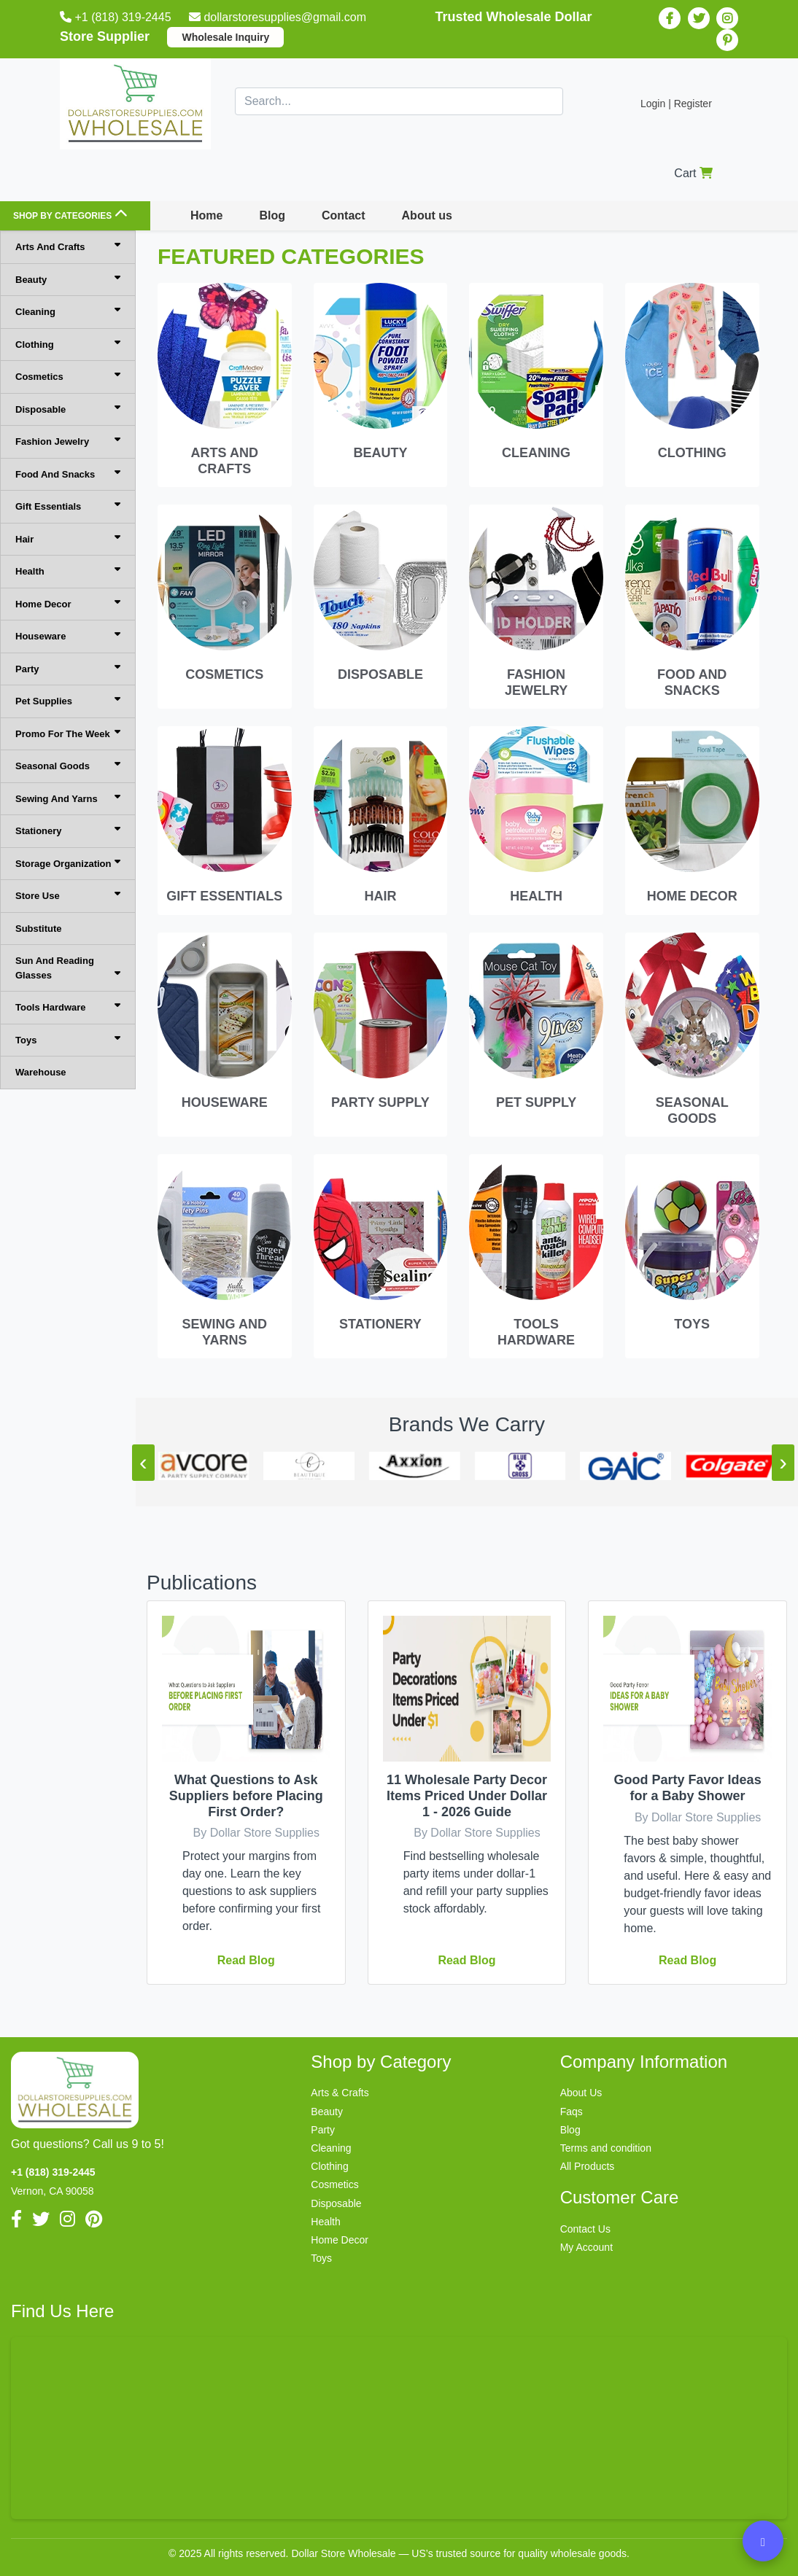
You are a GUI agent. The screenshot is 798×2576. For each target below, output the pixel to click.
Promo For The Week (67, 733)
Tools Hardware (67, 1006)
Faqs (571, 2111)
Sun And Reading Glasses (67, 968)
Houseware (67, 635)
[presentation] (143, 1462)
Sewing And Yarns (67, 798)
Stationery (67, 830)
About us (427, 215)
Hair (67, 538)
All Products (587, 2166)
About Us (581, 2092)
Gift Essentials (67, 505)
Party (67, 668)
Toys (67, 1039)
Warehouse (40, 1072)
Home (206, 215)
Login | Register (676, 103)
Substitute (38, 928)
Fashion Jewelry (67, 441)
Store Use (67, 895)
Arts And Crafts (67, 246)
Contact (343, 215)
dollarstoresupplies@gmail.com (279, 17)
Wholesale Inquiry (225, 37)
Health (67, 570)
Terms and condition (605, 2148)
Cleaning (67, 311)
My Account (586, 2247)
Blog (272, 215)
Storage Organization (67, 863)
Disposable (67, 408)
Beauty (67, 279)
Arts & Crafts (339, 2092)
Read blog (246, 1960)
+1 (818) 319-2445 (117, 17)
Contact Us (585, 2229)
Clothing (67, 344)
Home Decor (67, 603)
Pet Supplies (67, 700)
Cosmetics (67, 376)
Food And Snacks (67, 473)
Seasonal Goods (67, 765)
